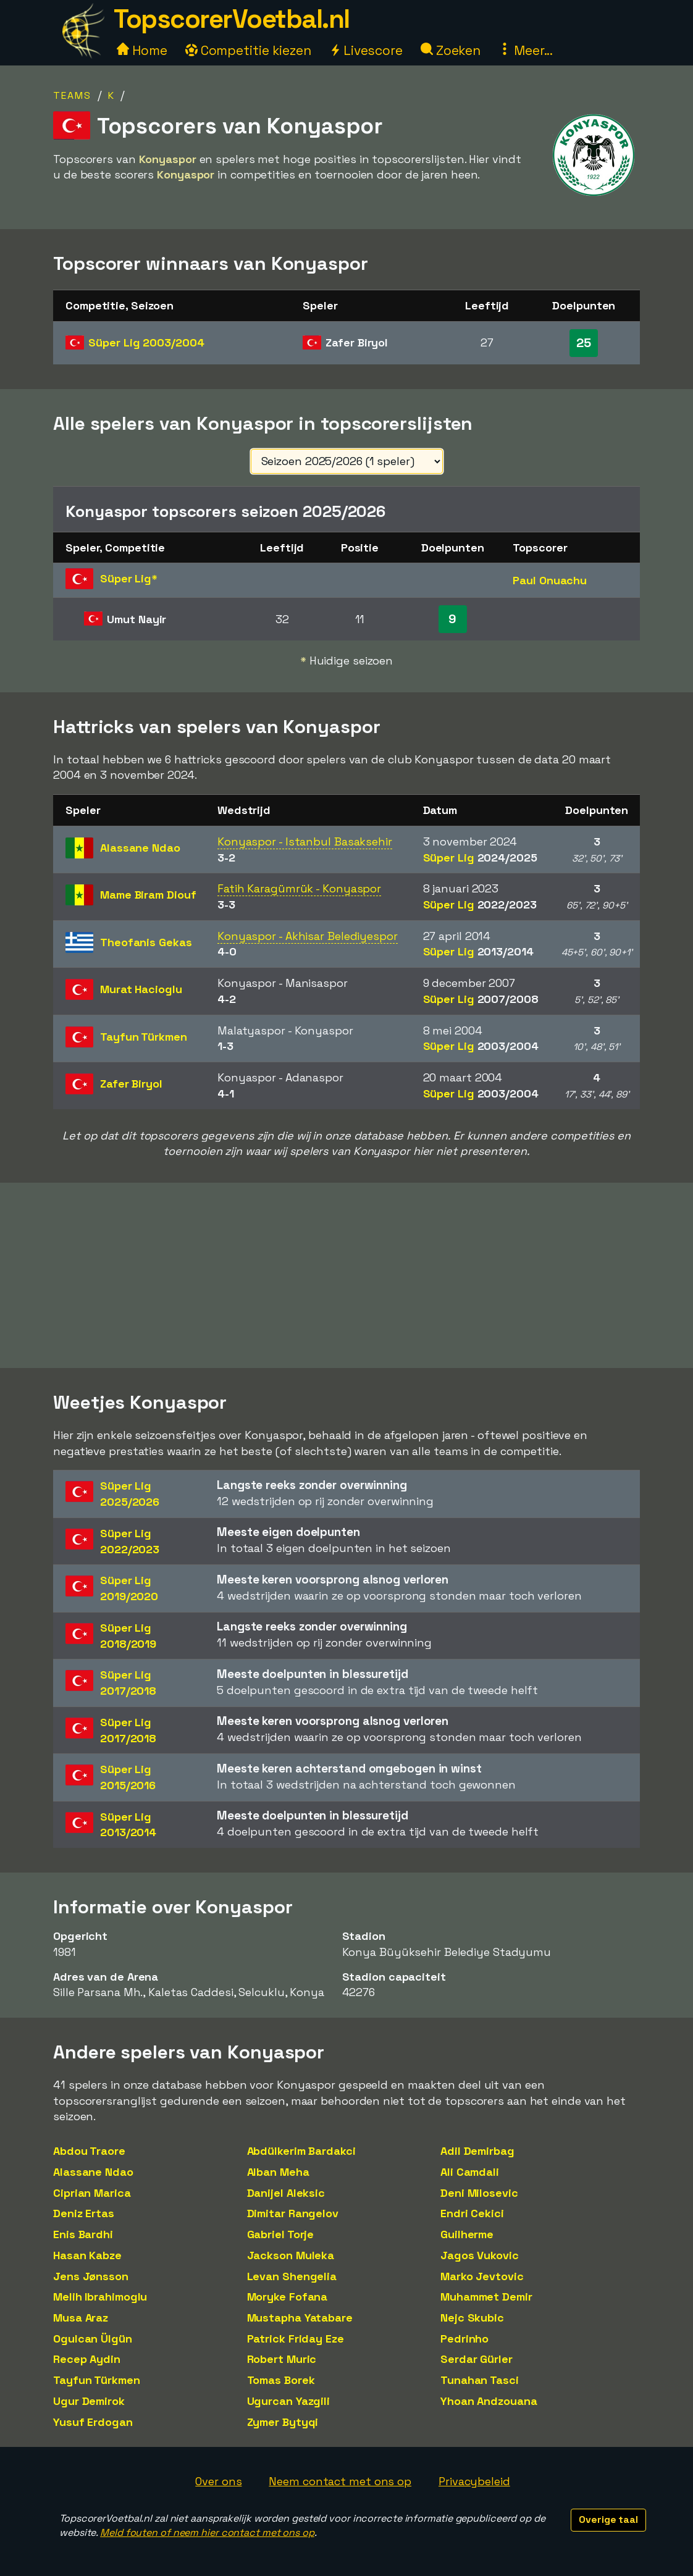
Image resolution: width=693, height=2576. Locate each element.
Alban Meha (278, 2172)
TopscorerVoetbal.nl (232, 18)
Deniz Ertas (83, 2213)
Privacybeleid (474, 2481)
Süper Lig (146, 342)
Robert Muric (282, 2359)
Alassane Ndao (93, 2172)
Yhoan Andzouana (488, 2401)
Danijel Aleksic (286, 2193)
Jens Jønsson (90, 2276)
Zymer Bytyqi (283, 2422)
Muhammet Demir (486, 2296)
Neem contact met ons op (340, 2481)
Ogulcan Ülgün (92, 2338)
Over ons (218, 2481)
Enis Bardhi (83, 2234)
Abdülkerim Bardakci (301, 2151)
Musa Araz (80, 2317)
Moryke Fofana (287, 2296)
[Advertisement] (346, 1275)
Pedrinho (464, 2338)
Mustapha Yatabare (300, 2317)
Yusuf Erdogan (93, 2422)
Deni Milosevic (479, 2193)
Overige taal (608, 2519)
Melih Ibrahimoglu (100, 2296)
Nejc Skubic (472, 2317)
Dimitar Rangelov (292, 2213)
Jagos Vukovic (479, 2255)
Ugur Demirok (89, 2401)
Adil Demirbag (477, 2151)
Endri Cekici (472, 2213)
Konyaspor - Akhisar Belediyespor (307, 936)
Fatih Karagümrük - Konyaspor (299, 888)
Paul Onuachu (550, 580)
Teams (72, 95)
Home (142, 50)
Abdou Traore (89, 2151)
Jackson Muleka (291, 2255)
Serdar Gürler (476, 2359)
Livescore (366, 50)
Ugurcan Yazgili (288, 2401)
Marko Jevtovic (482, 2276)
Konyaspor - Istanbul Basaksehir (304, 841)
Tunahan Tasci (479, 2380)
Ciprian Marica (92, 2193)
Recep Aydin (86, 2359)
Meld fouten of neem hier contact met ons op (207, 2532)
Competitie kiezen (248, 50)
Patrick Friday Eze (295, 2338)
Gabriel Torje (280, 2234)
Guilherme (467, 2234)
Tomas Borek (281, 2380)
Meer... (525, 50)
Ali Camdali (469, 2172)
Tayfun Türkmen (96, 2380)
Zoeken (451, 50)
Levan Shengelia (292, 2276)
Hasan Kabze (87, 2255)
